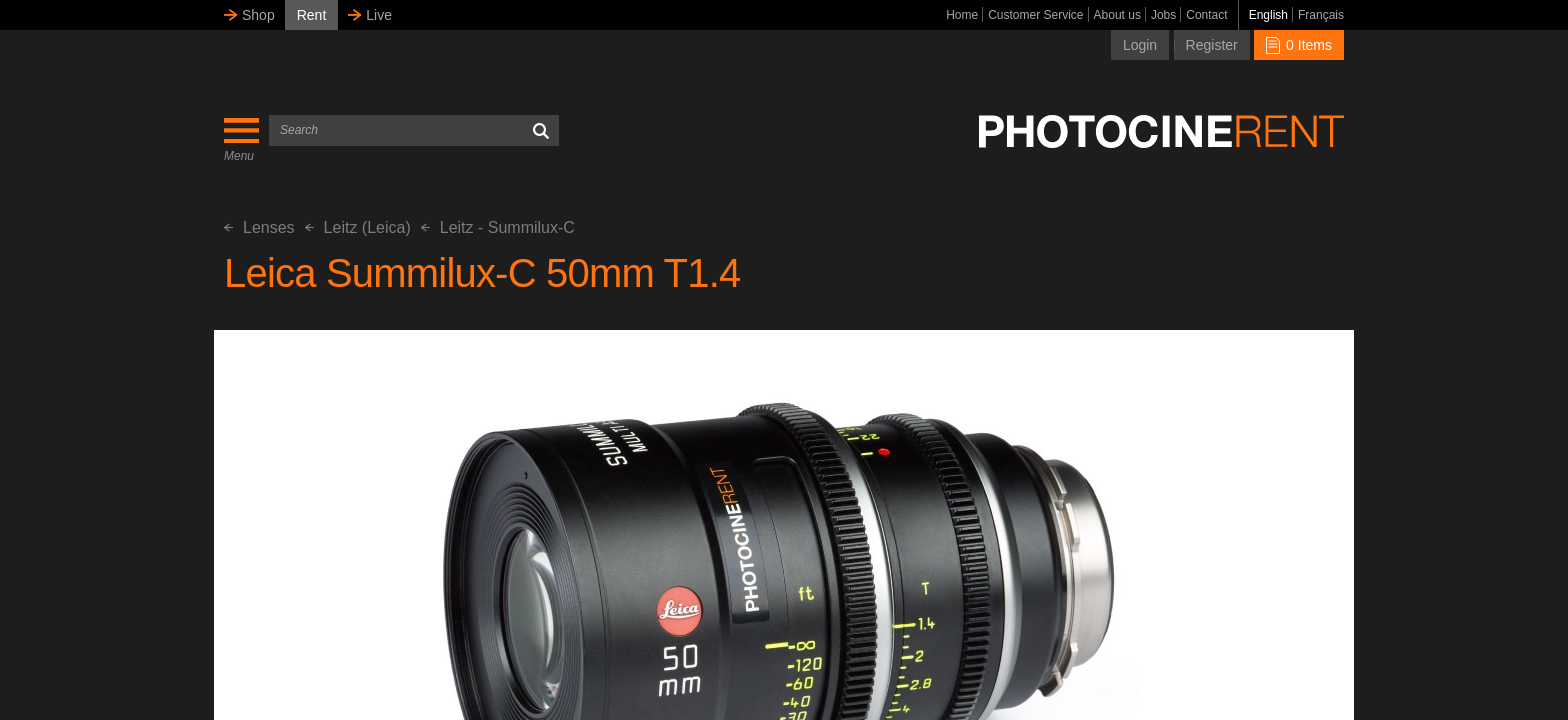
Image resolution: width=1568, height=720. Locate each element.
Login (1140, 45)
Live (379, 15)
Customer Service (1035, 15)
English (1268, 15)
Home (962, 15)
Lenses (259, 227)
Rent (312, 15)
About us (1117, 15)
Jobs (1163, 15)
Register (1212, 45)
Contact (1206, 15)
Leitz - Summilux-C (498, 227)
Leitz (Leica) (358, 227)
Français (1321, 15)
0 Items (1299, 45)
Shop (258, 15)
